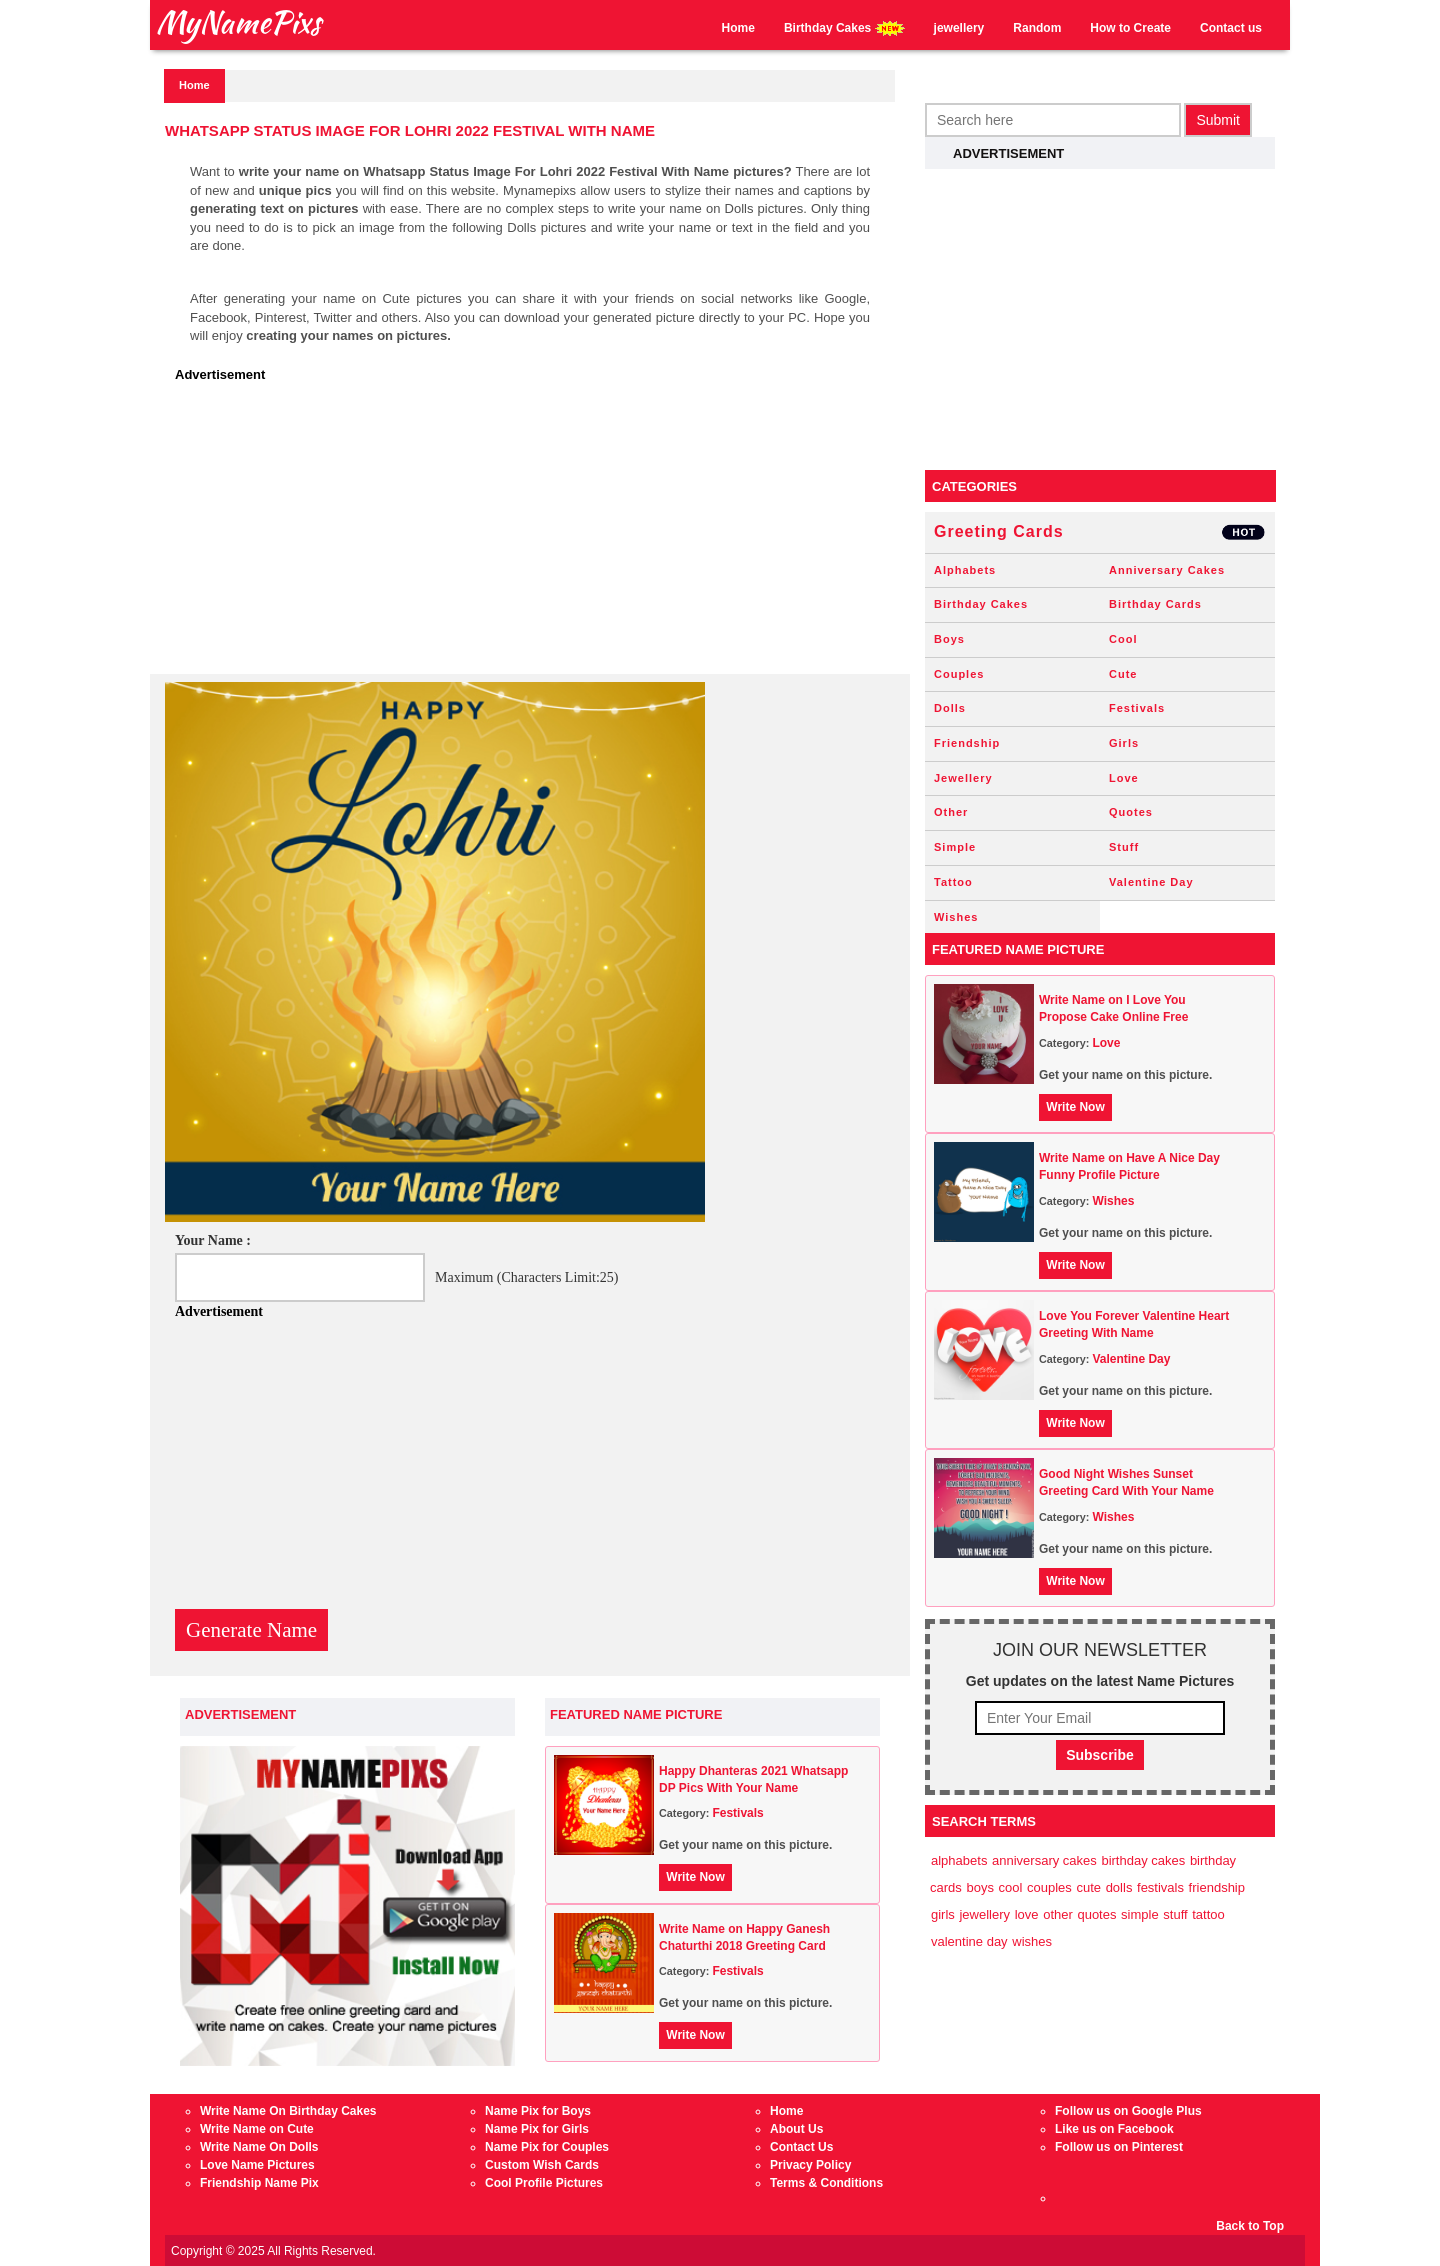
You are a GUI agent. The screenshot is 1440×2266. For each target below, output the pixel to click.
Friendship (967, 743)
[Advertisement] (535, 534)
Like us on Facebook (1114, 2129)
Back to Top (1250, 2226)
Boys (949, 639)
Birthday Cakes (844, 28)
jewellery (959, 28)
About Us (796, 2129)
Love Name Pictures (257, 2165)
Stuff (1124, 847)
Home (738, 28)
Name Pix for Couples (547, 2147)
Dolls (950, 708)
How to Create (1130, 28)
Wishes (956, 917)
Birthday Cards (1155, 604)
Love (1124, 778)
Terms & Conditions (826, 2183)
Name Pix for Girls (537, 2129)
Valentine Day (1151, 882)
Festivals (737, 1813)
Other (951, 812)
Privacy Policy (810, 2165)
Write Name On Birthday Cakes (288, 2111)
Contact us (1231, 28)
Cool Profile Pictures (544, 2183)
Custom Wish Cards (542, 2165)
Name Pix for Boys (538, 2111)
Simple (955, 847)
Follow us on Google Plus (1128, 2111)
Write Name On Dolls (259, 2147)
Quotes (1131, 812)
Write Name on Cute (257, 2129)
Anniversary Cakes (1167, 570)
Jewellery (963, 778)
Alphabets (965, 570)
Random (1037, 28)
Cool (1123, 639)
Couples (959, 674)
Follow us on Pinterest (1119, 2147)
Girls (1124, 743)
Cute (1123, 674)
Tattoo (953, 882)
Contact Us (801, 2147)
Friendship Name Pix (259, 2183)
